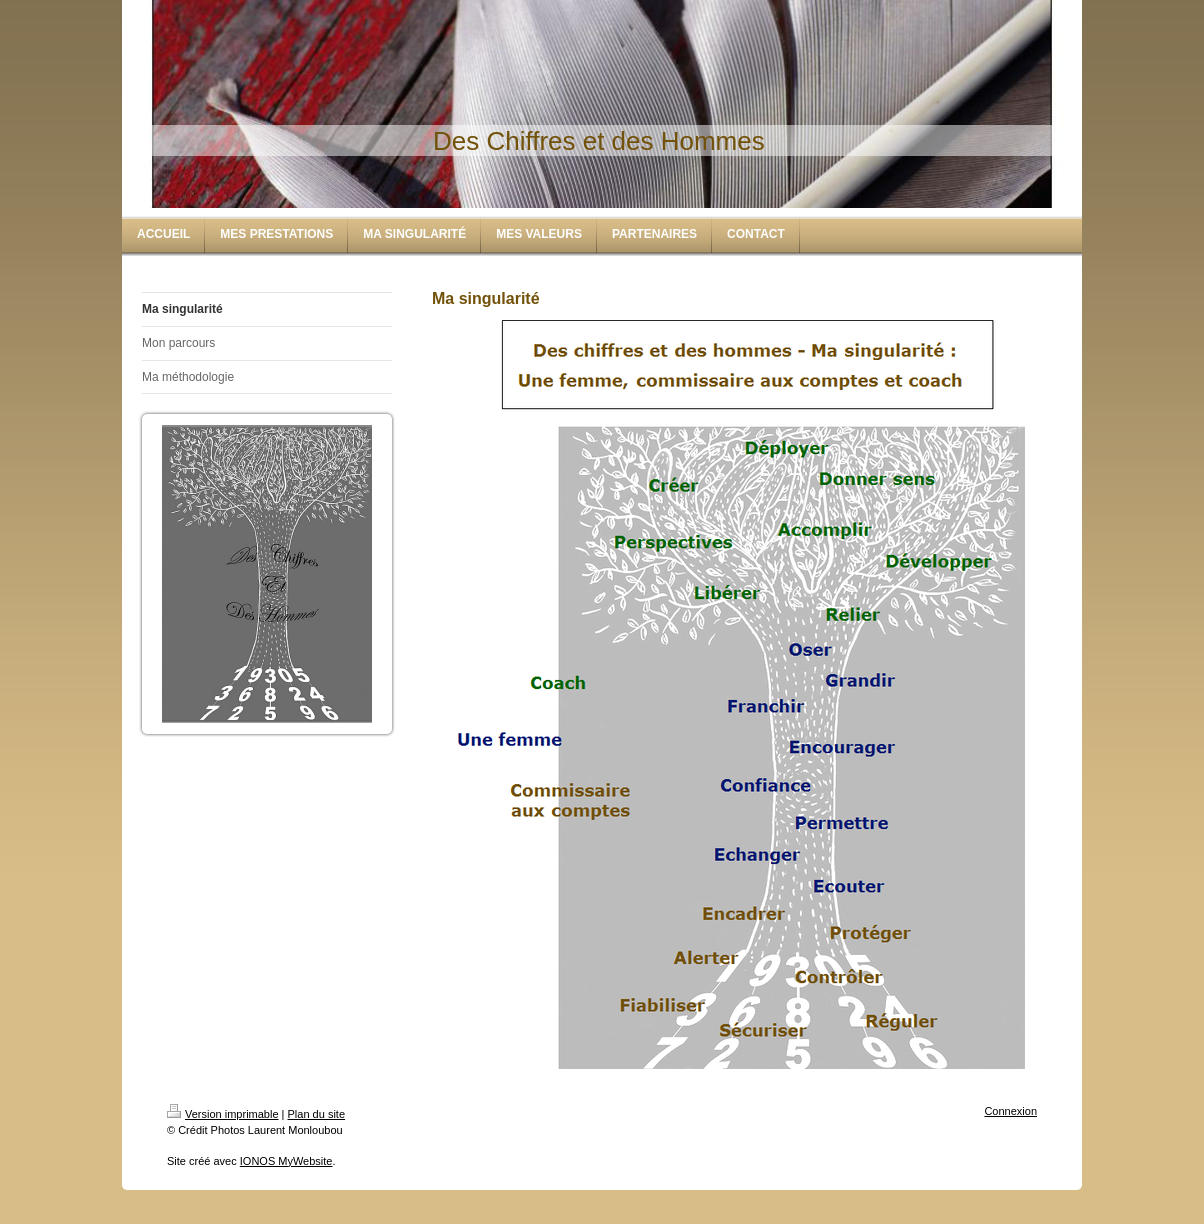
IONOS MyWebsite (286, 1161)
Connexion (1010, 1111)
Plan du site (316, 1114)
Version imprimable (223, 1114)
